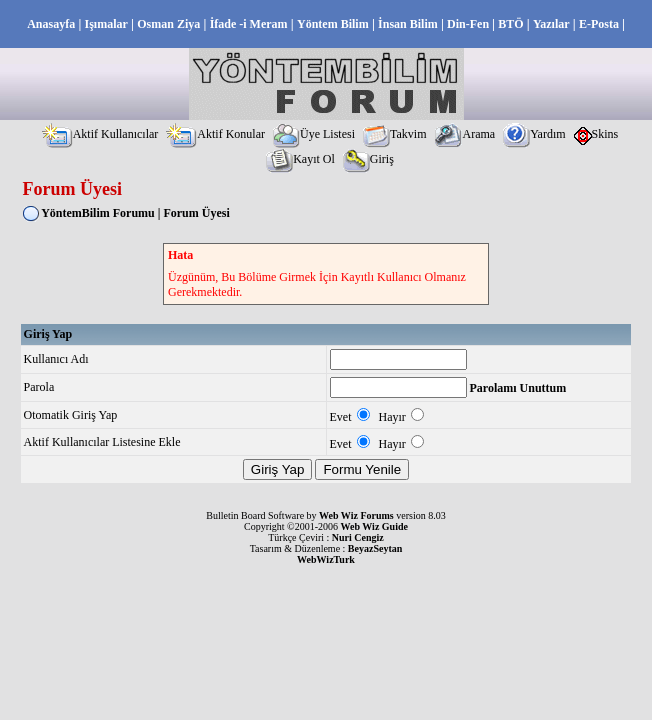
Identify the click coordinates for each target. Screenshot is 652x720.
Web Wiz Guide (374, 526)
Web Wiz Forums (356, 515)
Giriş (368, 159)
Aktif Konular (215, 134)
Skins (596, 134)
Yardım (534, 134)
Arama (464, 134)
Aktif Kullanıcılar (100, 134)
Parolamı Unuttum (518, 388)
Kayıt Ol (300, 159)
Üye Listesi (314, 134)
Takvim (395, 134)
